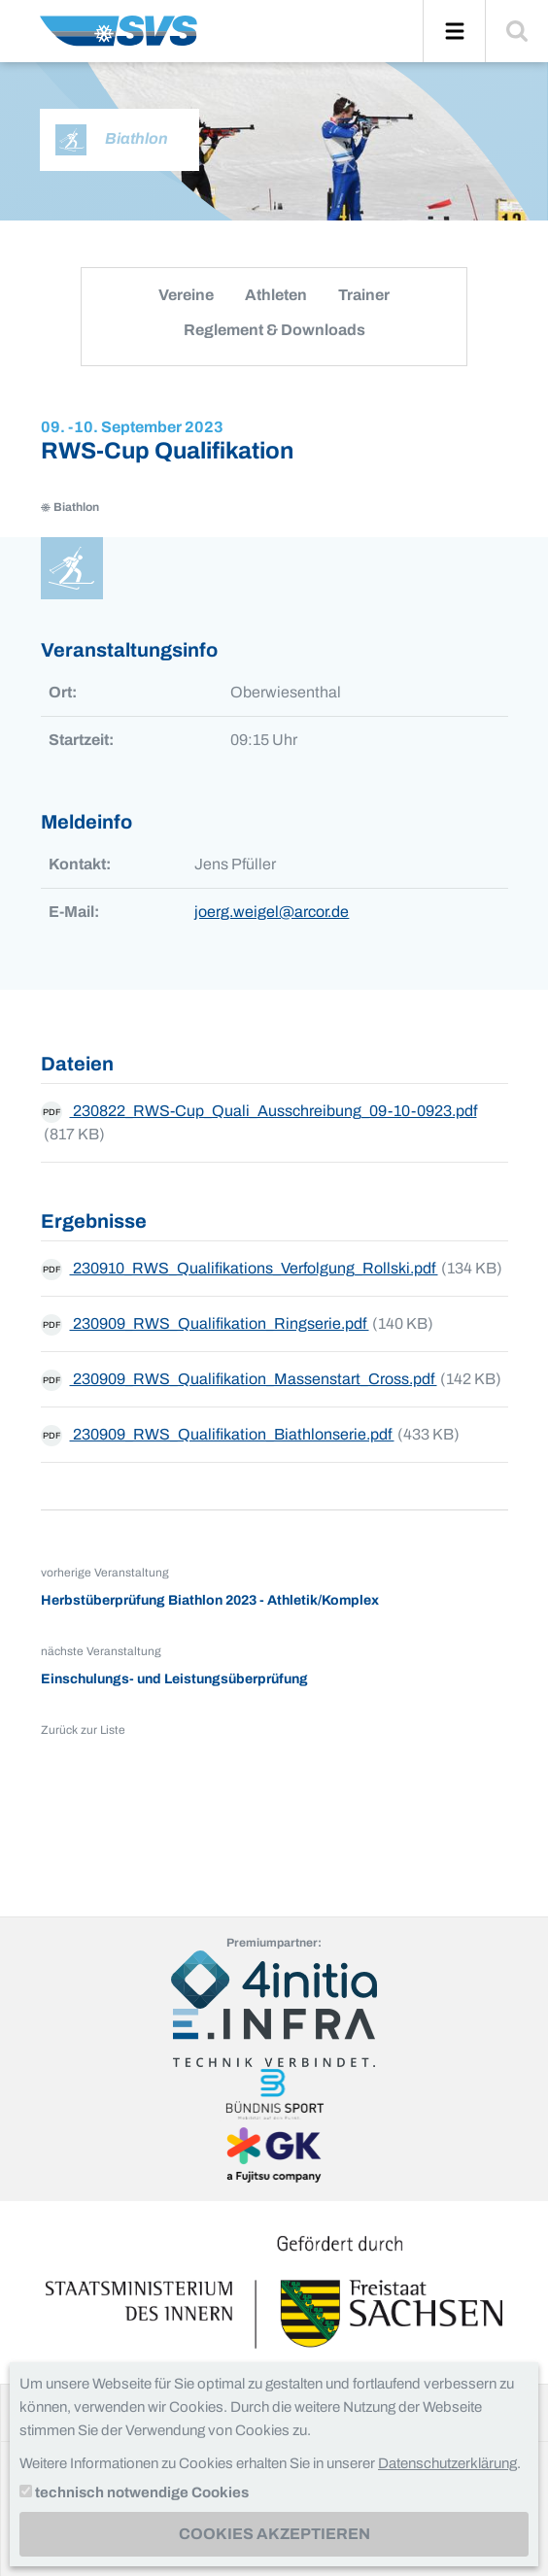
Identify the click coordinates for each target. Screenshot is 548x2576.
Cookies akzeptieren (274, 2533)
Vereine (186, 295)
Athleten (276, 295)
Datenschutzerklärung (447, 2463)
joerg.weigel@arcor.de (271, 911)
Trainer (364, 295)
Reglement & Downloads (274, 330)
